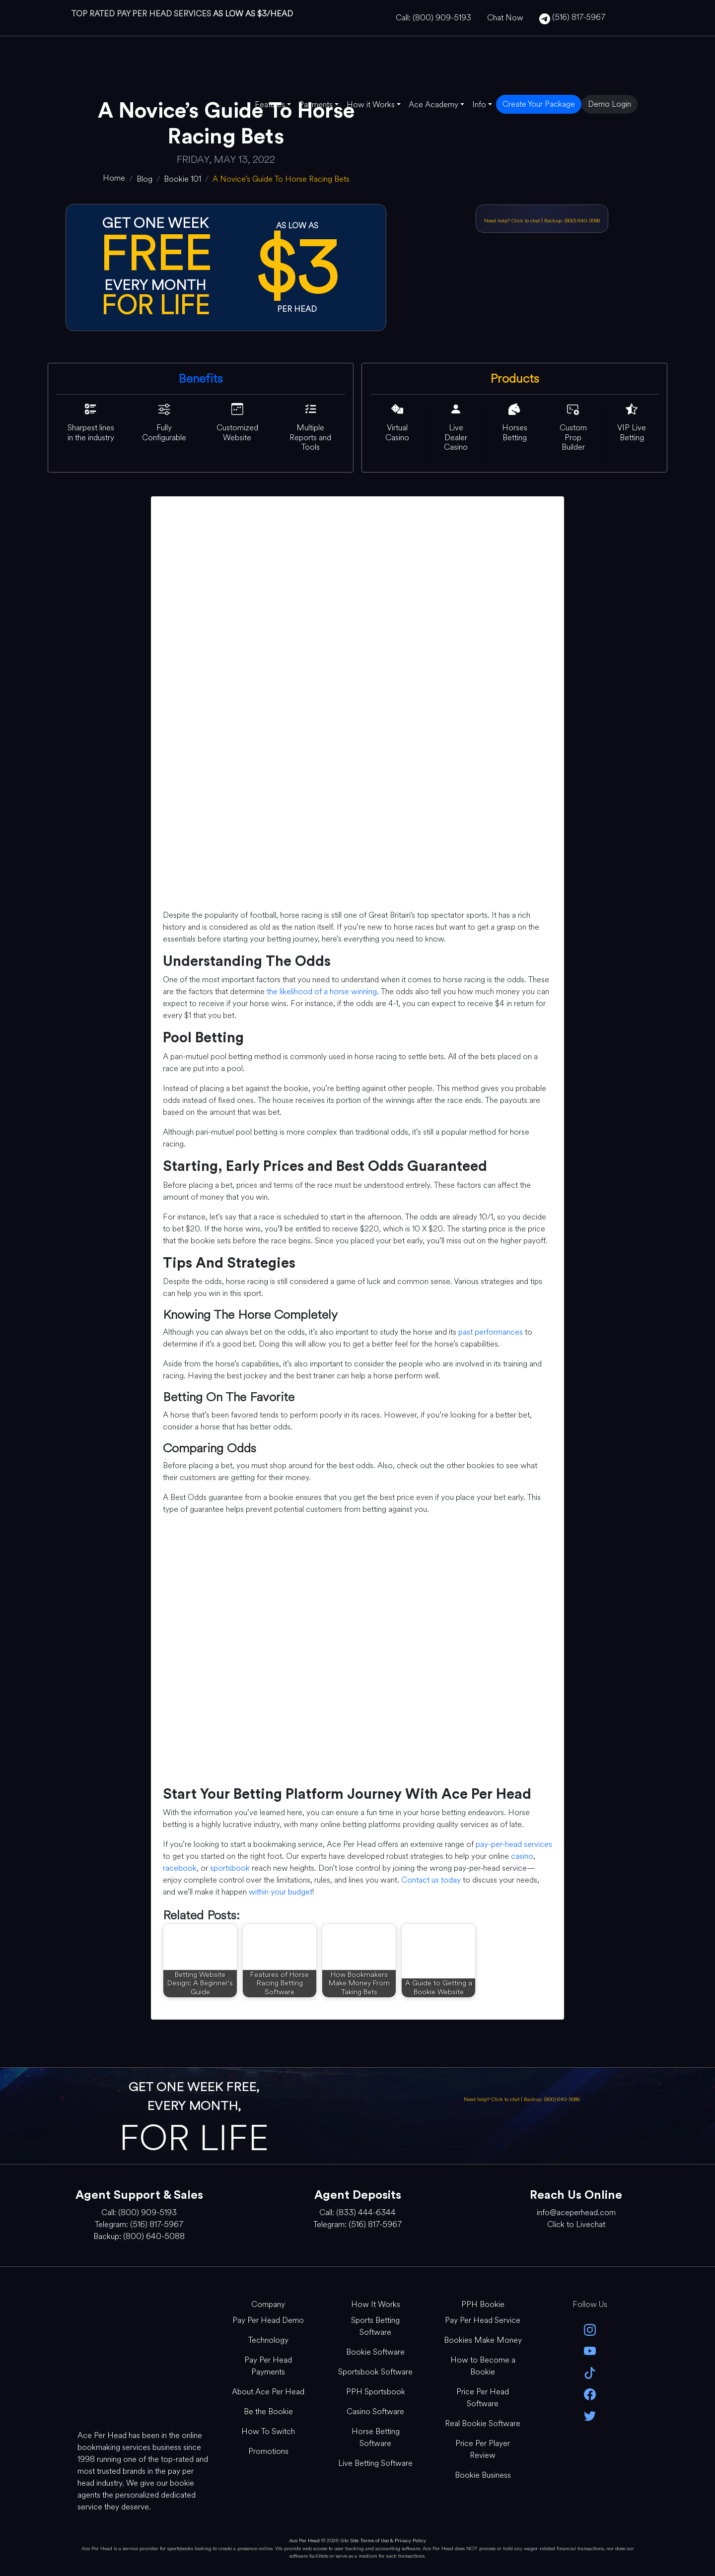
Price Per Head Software (482, 2397)
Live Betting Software (375, 2463)
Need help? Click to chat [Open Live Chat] (512, 220)
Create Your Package (538, 104)
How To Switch (268, 2431)
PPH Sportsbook (375, 2391)
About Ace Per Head (268, 2391)
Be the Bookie (268, 2411)
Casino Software (375, 2411)
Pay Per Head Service (482, 2320)
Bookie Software (375, 2352)
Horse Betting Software (376, 2437)
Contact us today (431, 1880)
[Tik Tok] (590, 2371)
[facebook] (590, 2393)
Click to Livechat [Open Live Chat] (576, 2224)
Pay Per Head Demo (268, 2320)
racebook (180, 1868)
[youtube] (590, 2350)
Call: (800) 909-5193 (433, 17)
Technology (268, 2340)
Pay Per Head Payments (268, 2365)
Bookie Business (483, 2475)
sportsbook (230, 1868)
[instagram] (590, 2329)
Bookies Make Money (483, 2340)
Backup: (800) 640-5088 (572, 220)
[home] (114, 178)
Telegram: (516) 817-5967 (139, 2224)
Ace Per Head (304, 2540)
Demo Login (609, 104)
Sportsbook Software (375, 2371)
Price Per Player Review (482, 2449)
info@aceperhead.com (576, 2212)
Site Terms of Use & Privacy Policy (388, 2540)
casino (522, 1856)
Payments (316, 104)
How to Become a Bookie (482, 2365)
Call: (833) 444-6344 (357, 2212)
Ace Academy (433, 104)
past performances (490, 1332)
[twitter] (590, 2415)
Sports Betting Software (375, 2326)
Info (479, 104)
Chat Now (505, 17)
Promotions (268, 2451)
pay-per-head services (514, 1844)
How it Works (371, 104)
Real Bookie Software (482, 2423)
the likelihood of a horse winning (322, 991)
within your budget (280, 1892)
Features (270, 104)
